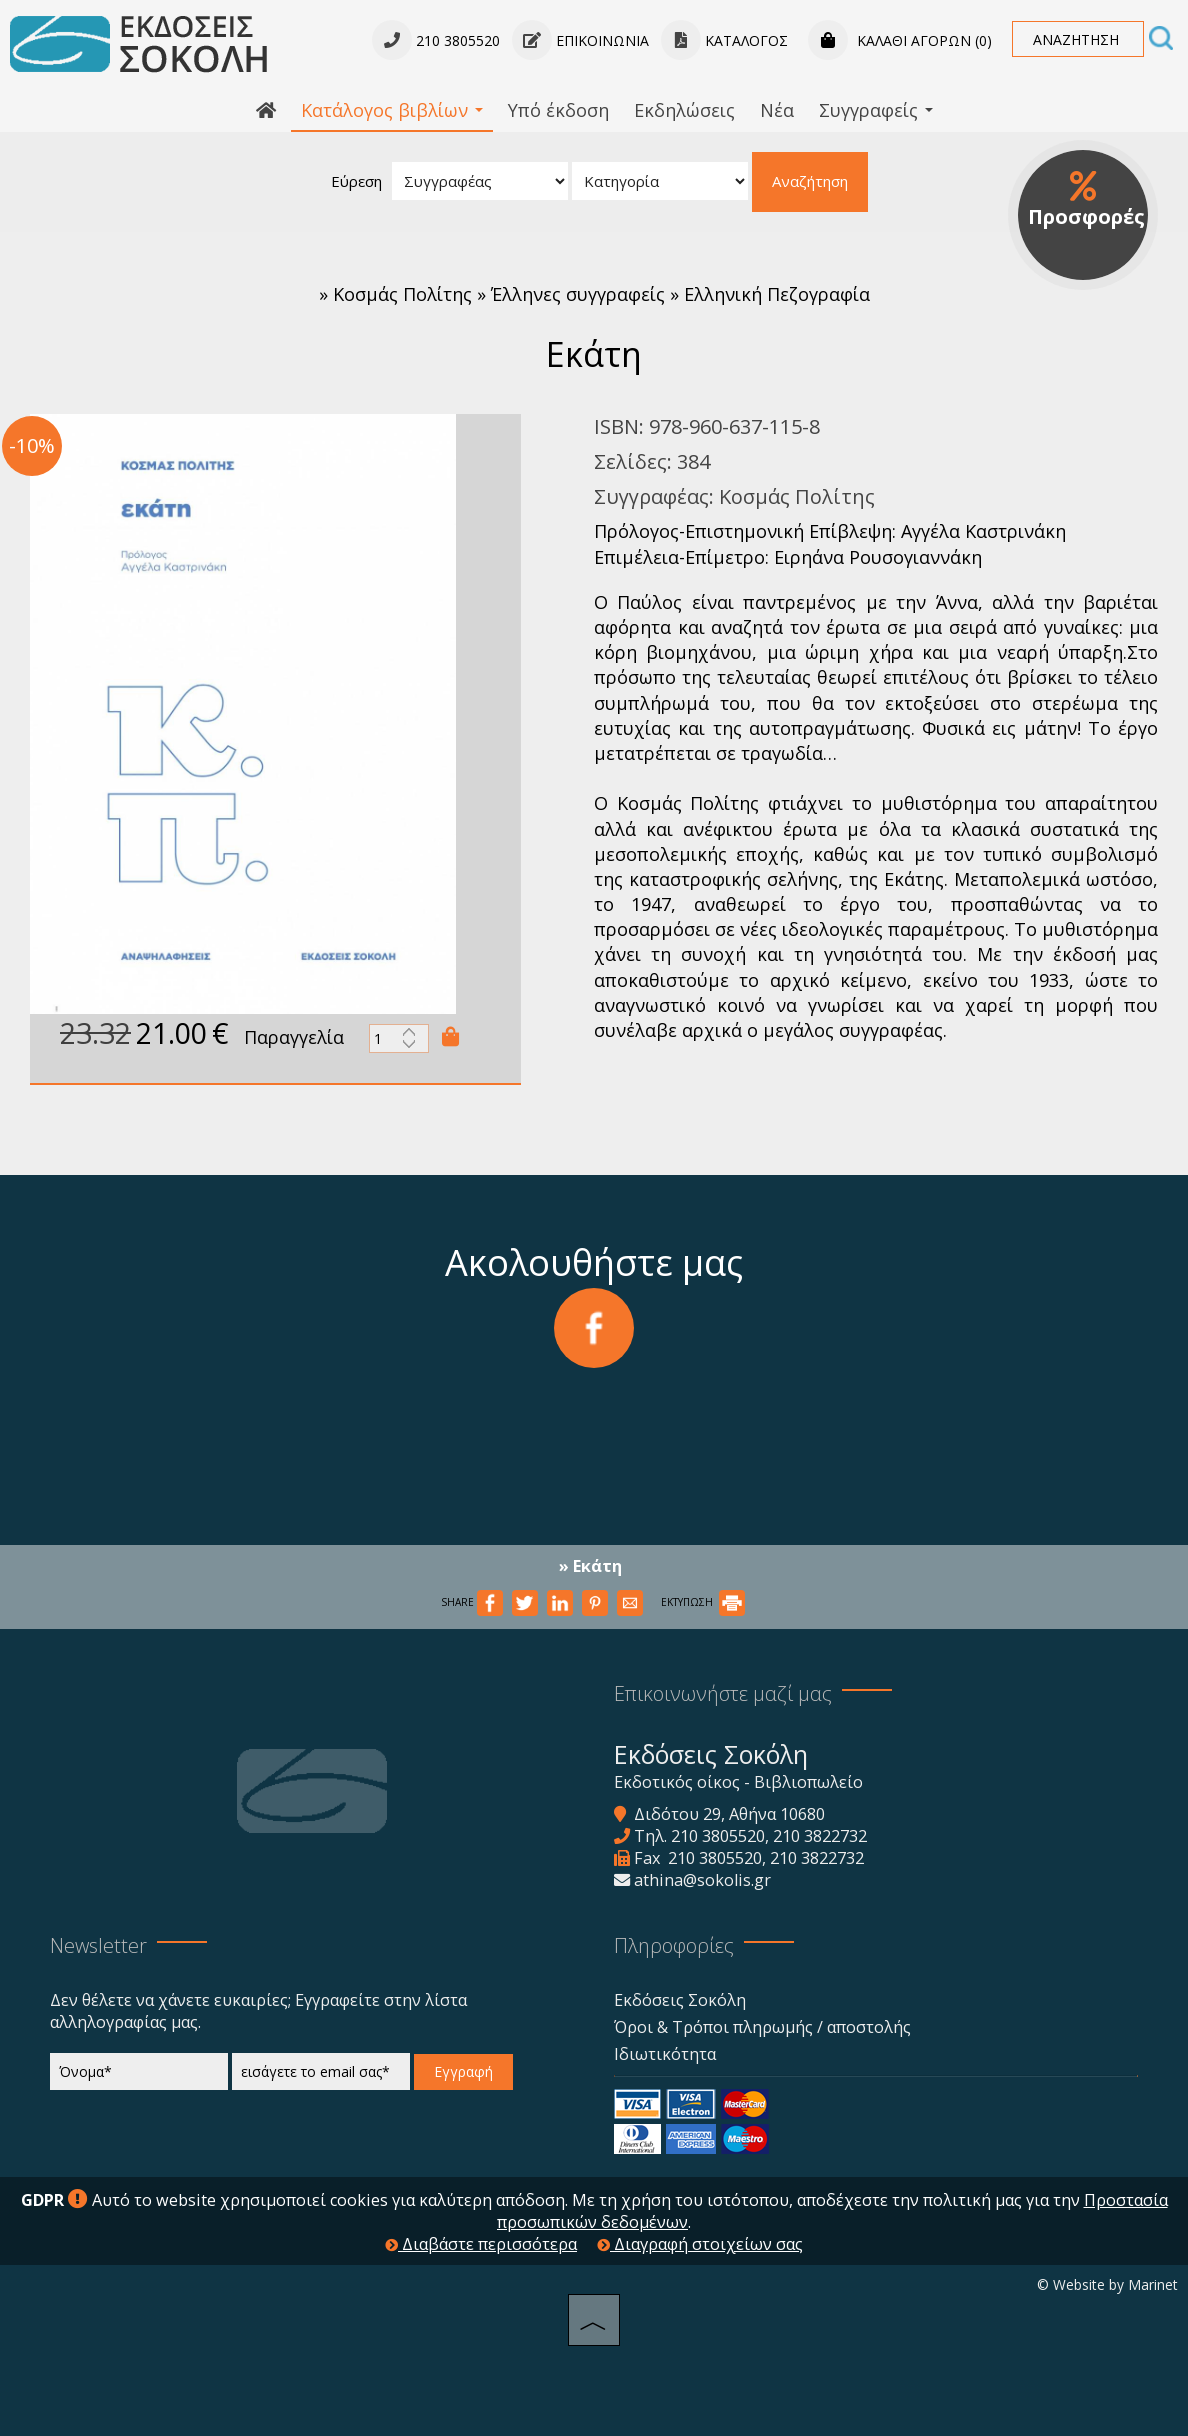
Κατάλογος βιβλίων (392, 110)
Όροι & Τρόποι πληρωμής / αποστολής (762, 2027)
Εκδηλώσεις (684, 110)
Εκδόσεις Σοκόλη (680, 2000)
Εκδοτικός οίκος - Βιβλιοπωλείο (738, 1782)
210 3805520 (718, 1836)
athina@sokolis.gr (702, 1880)
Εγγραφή (463, 2071)
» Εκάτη (590, 1566)
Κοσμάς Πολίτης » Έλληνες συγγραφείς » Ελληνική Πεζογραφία (601, 294)
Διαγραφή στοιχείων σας (700, 2244)
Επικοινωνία (580, 40)
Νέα (777, 110)
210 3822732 (820, 1836)
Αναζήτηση (810, 181)
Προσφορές (1086, 200)
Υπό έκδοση (558, 110)
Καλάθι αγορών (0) (900, 40)
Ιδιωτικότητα (665, 2054)
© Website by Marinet (1107, 2284)
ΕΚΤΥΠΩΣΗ (703, 1602)
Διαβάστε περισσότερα (481, 2244)
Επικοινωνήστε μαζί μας (723, 1693)
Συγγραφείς (876, 110)
